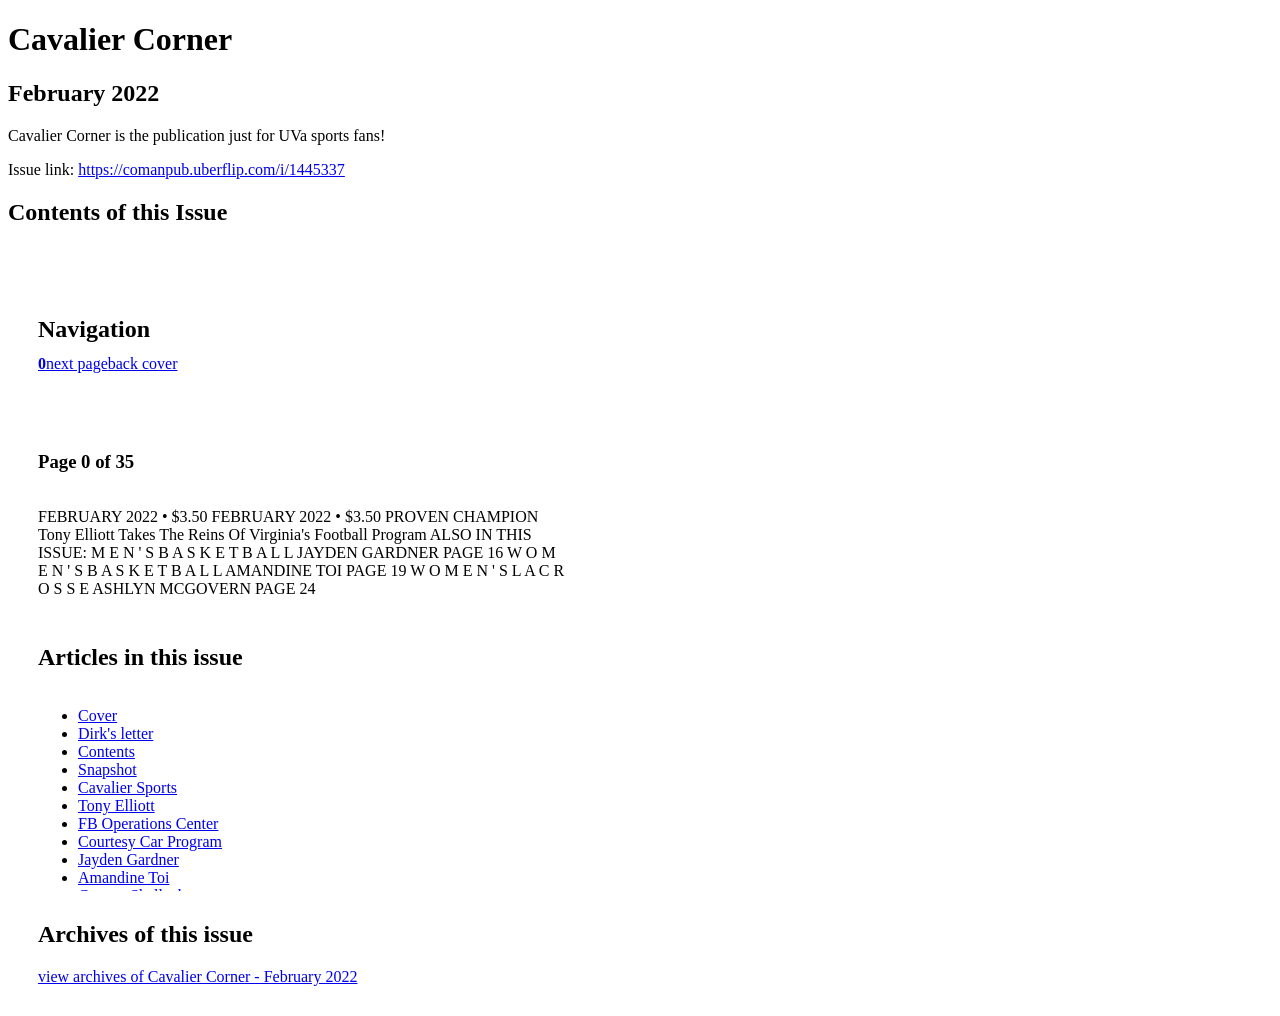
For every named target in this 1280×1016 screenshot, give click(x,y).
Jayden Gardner (128, 859)
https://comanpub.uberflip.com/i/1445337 (211, 169)
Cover (97, 715)
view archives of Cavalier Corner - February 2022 (197, 976)
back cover (143, 363)
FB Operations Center (148, 823)
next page (77, 363)
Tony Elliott (116, 805)
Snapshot (107, 769)
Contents (106, 751)
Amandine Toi (123, 877)
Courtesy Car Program (150, 841)
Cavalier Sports (127, 787)
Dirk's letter (115, 733)
